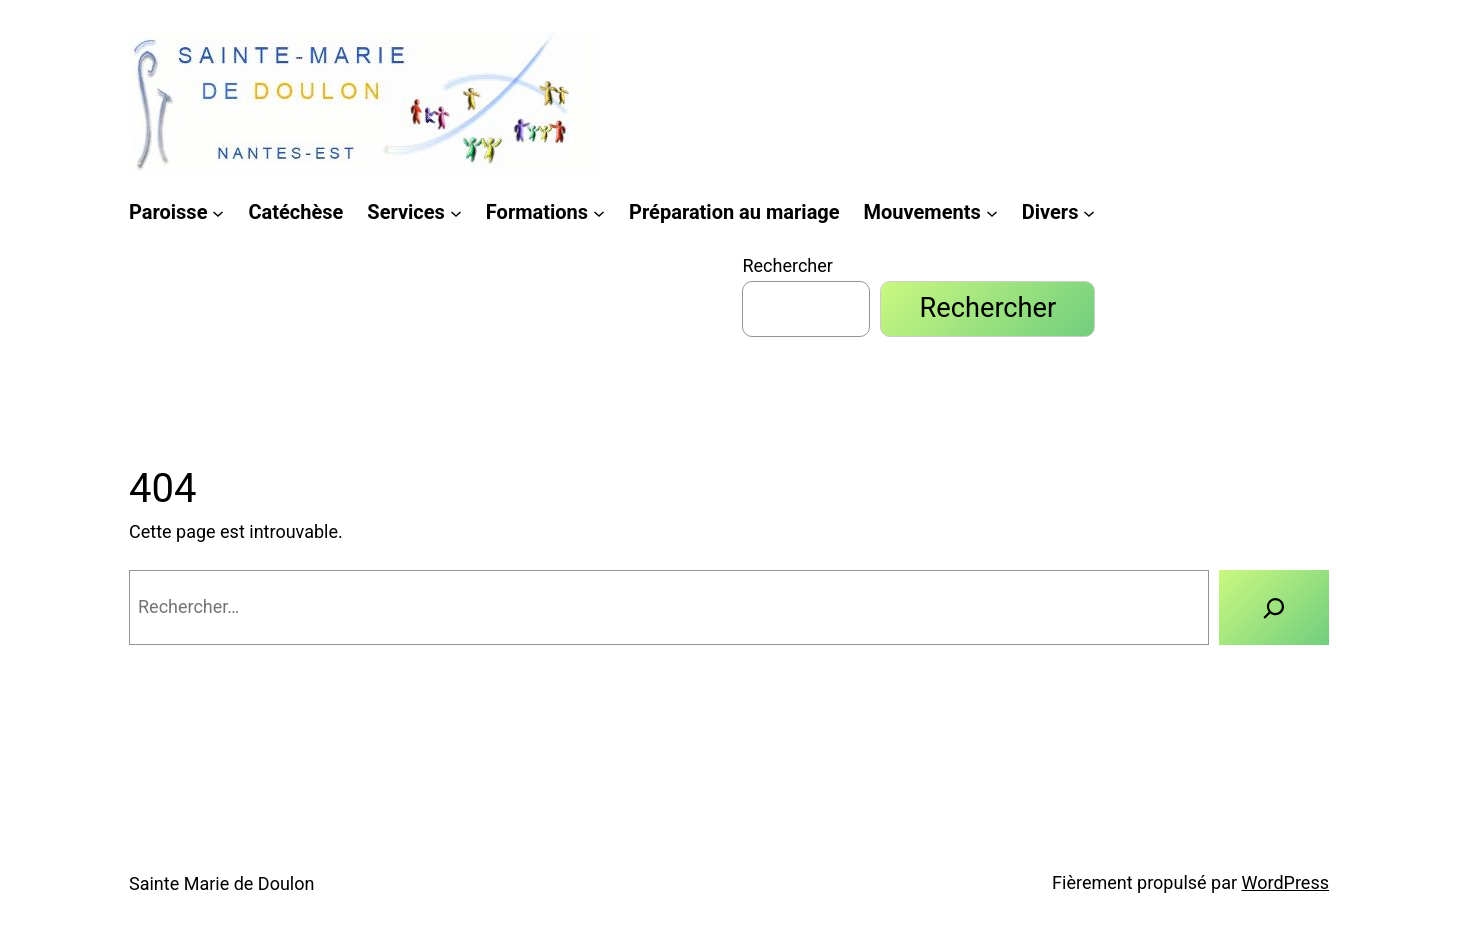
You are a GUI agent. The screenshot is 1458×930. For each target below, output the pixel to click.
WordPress (1285, 882)
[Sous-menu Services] (456, 212)
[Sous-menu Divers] (1089, 212)
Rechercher (787, 265)
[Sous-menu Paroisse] (218, 212)
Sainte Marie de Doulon (221, 883)
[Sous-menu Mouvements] (992, 212)
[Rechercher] (1274, 607)
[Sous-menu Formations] (599, 212)
